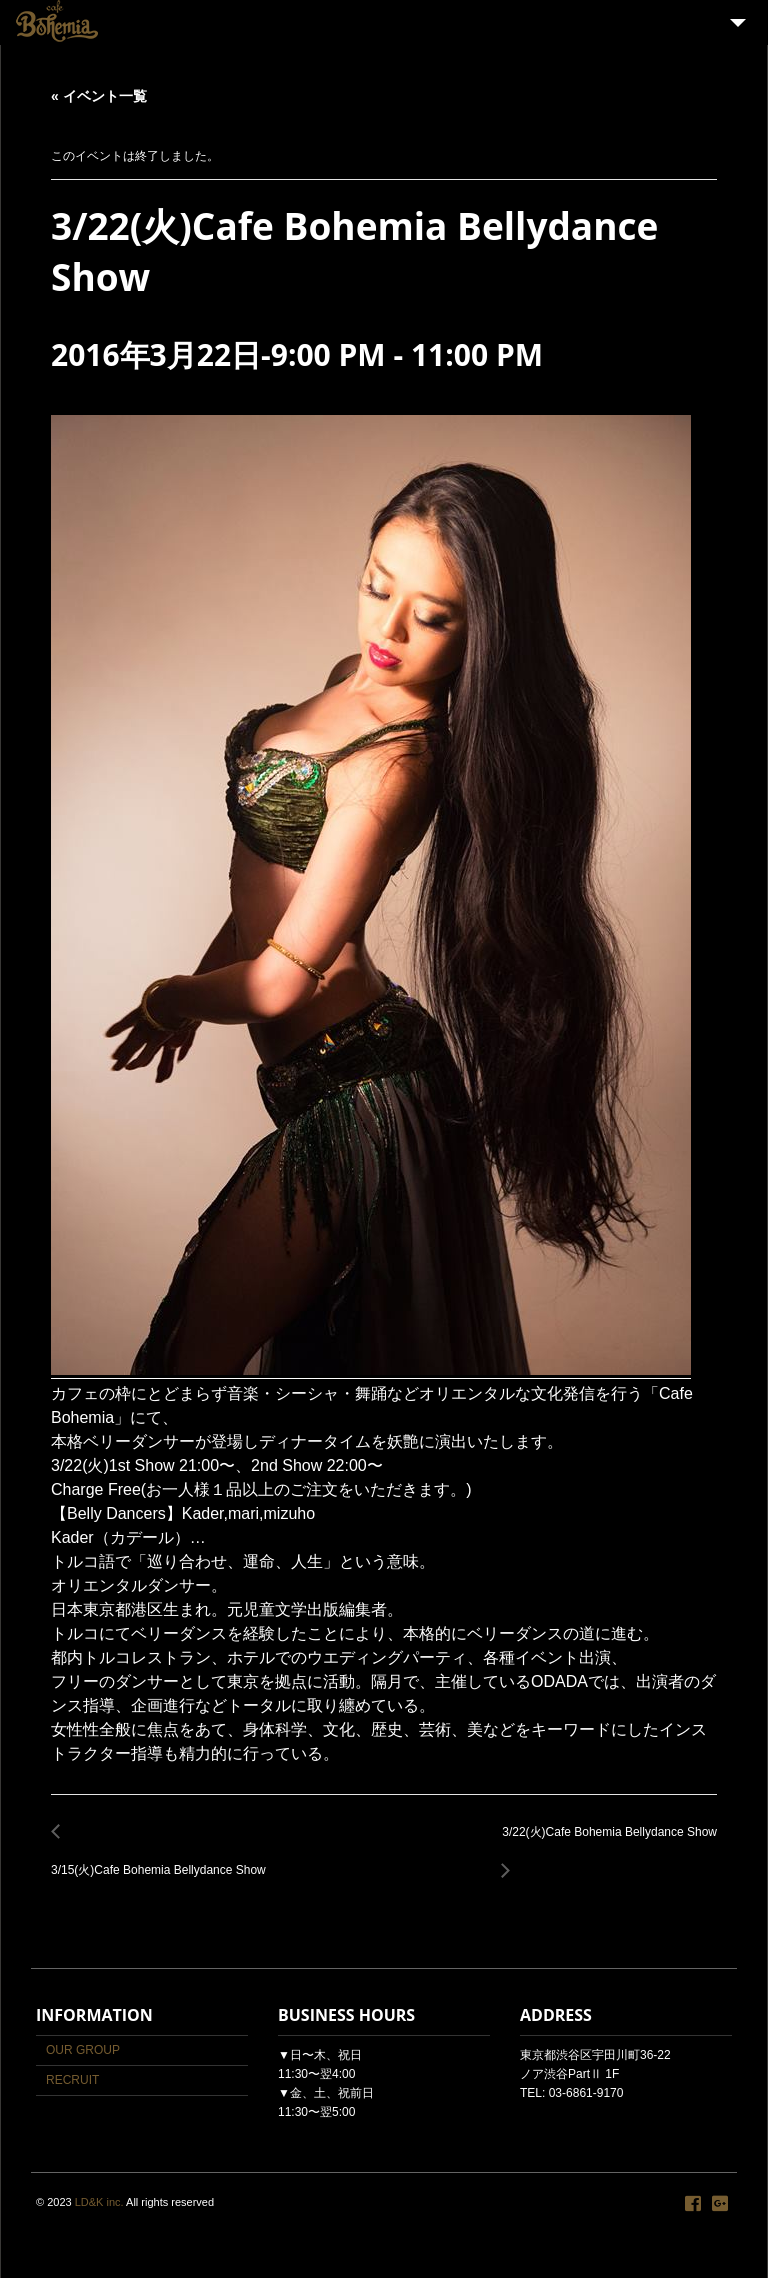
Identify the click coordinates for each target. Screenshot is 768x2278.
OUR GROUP (83, 2050)
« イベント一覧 (99, 96)
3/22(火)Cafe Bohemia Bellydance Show (604, 1843)
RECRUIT (72, 2080)
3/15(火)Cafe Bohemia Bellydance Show (164, 1859)
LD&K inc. (99, 2202)
